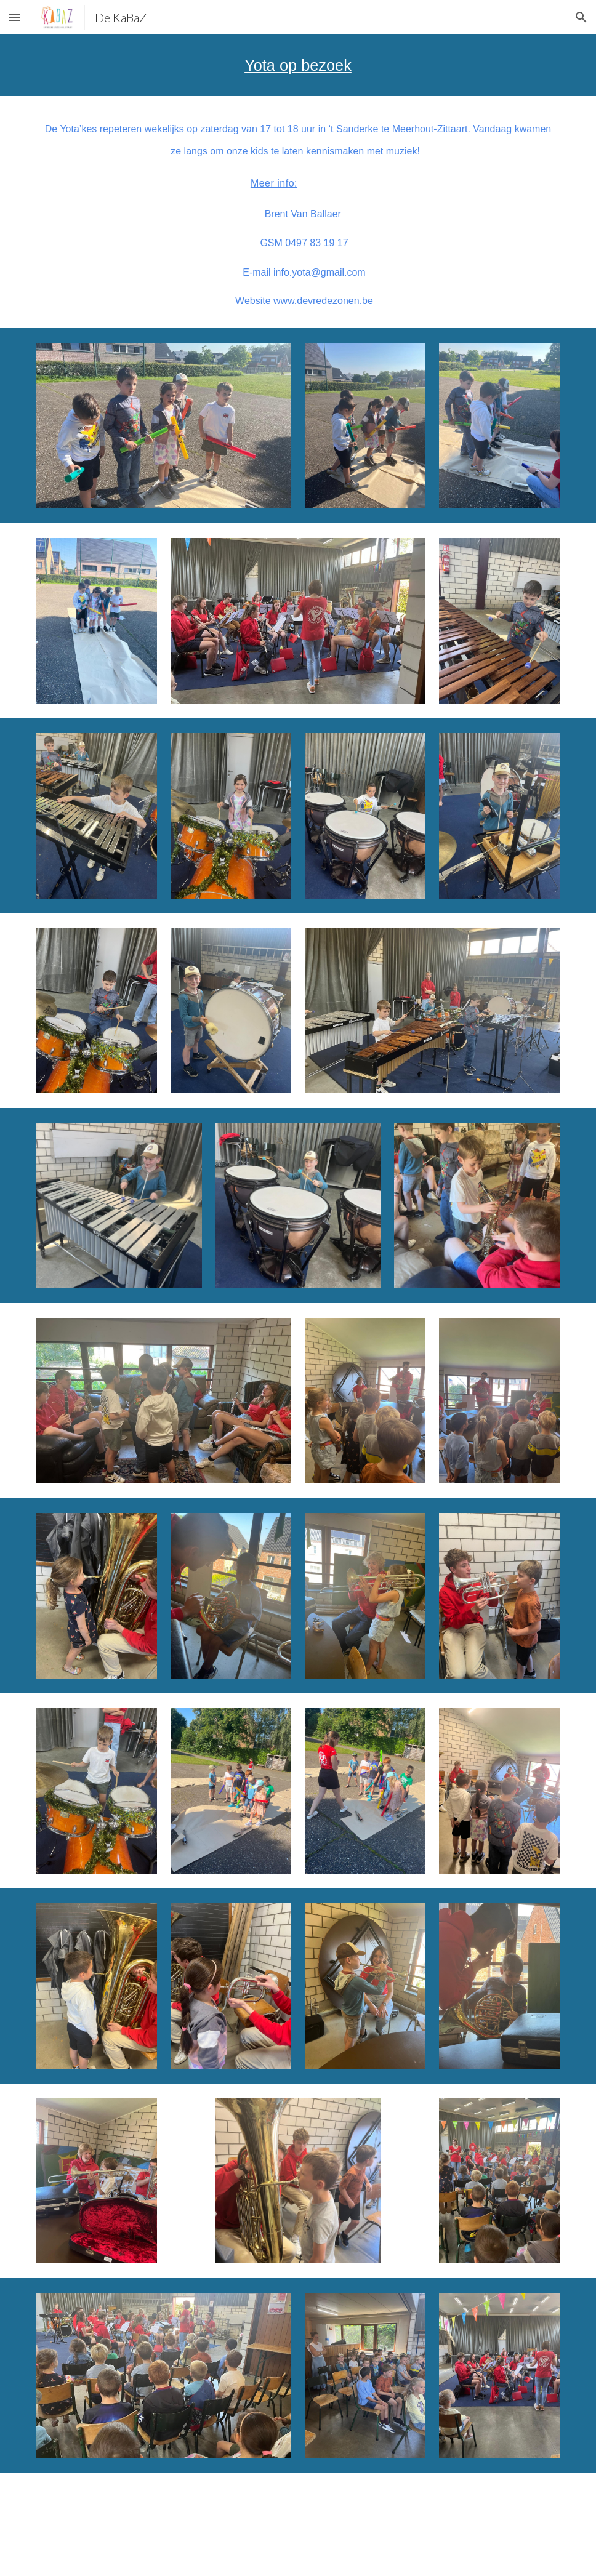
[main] (298, 65)
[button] (15, 17)
